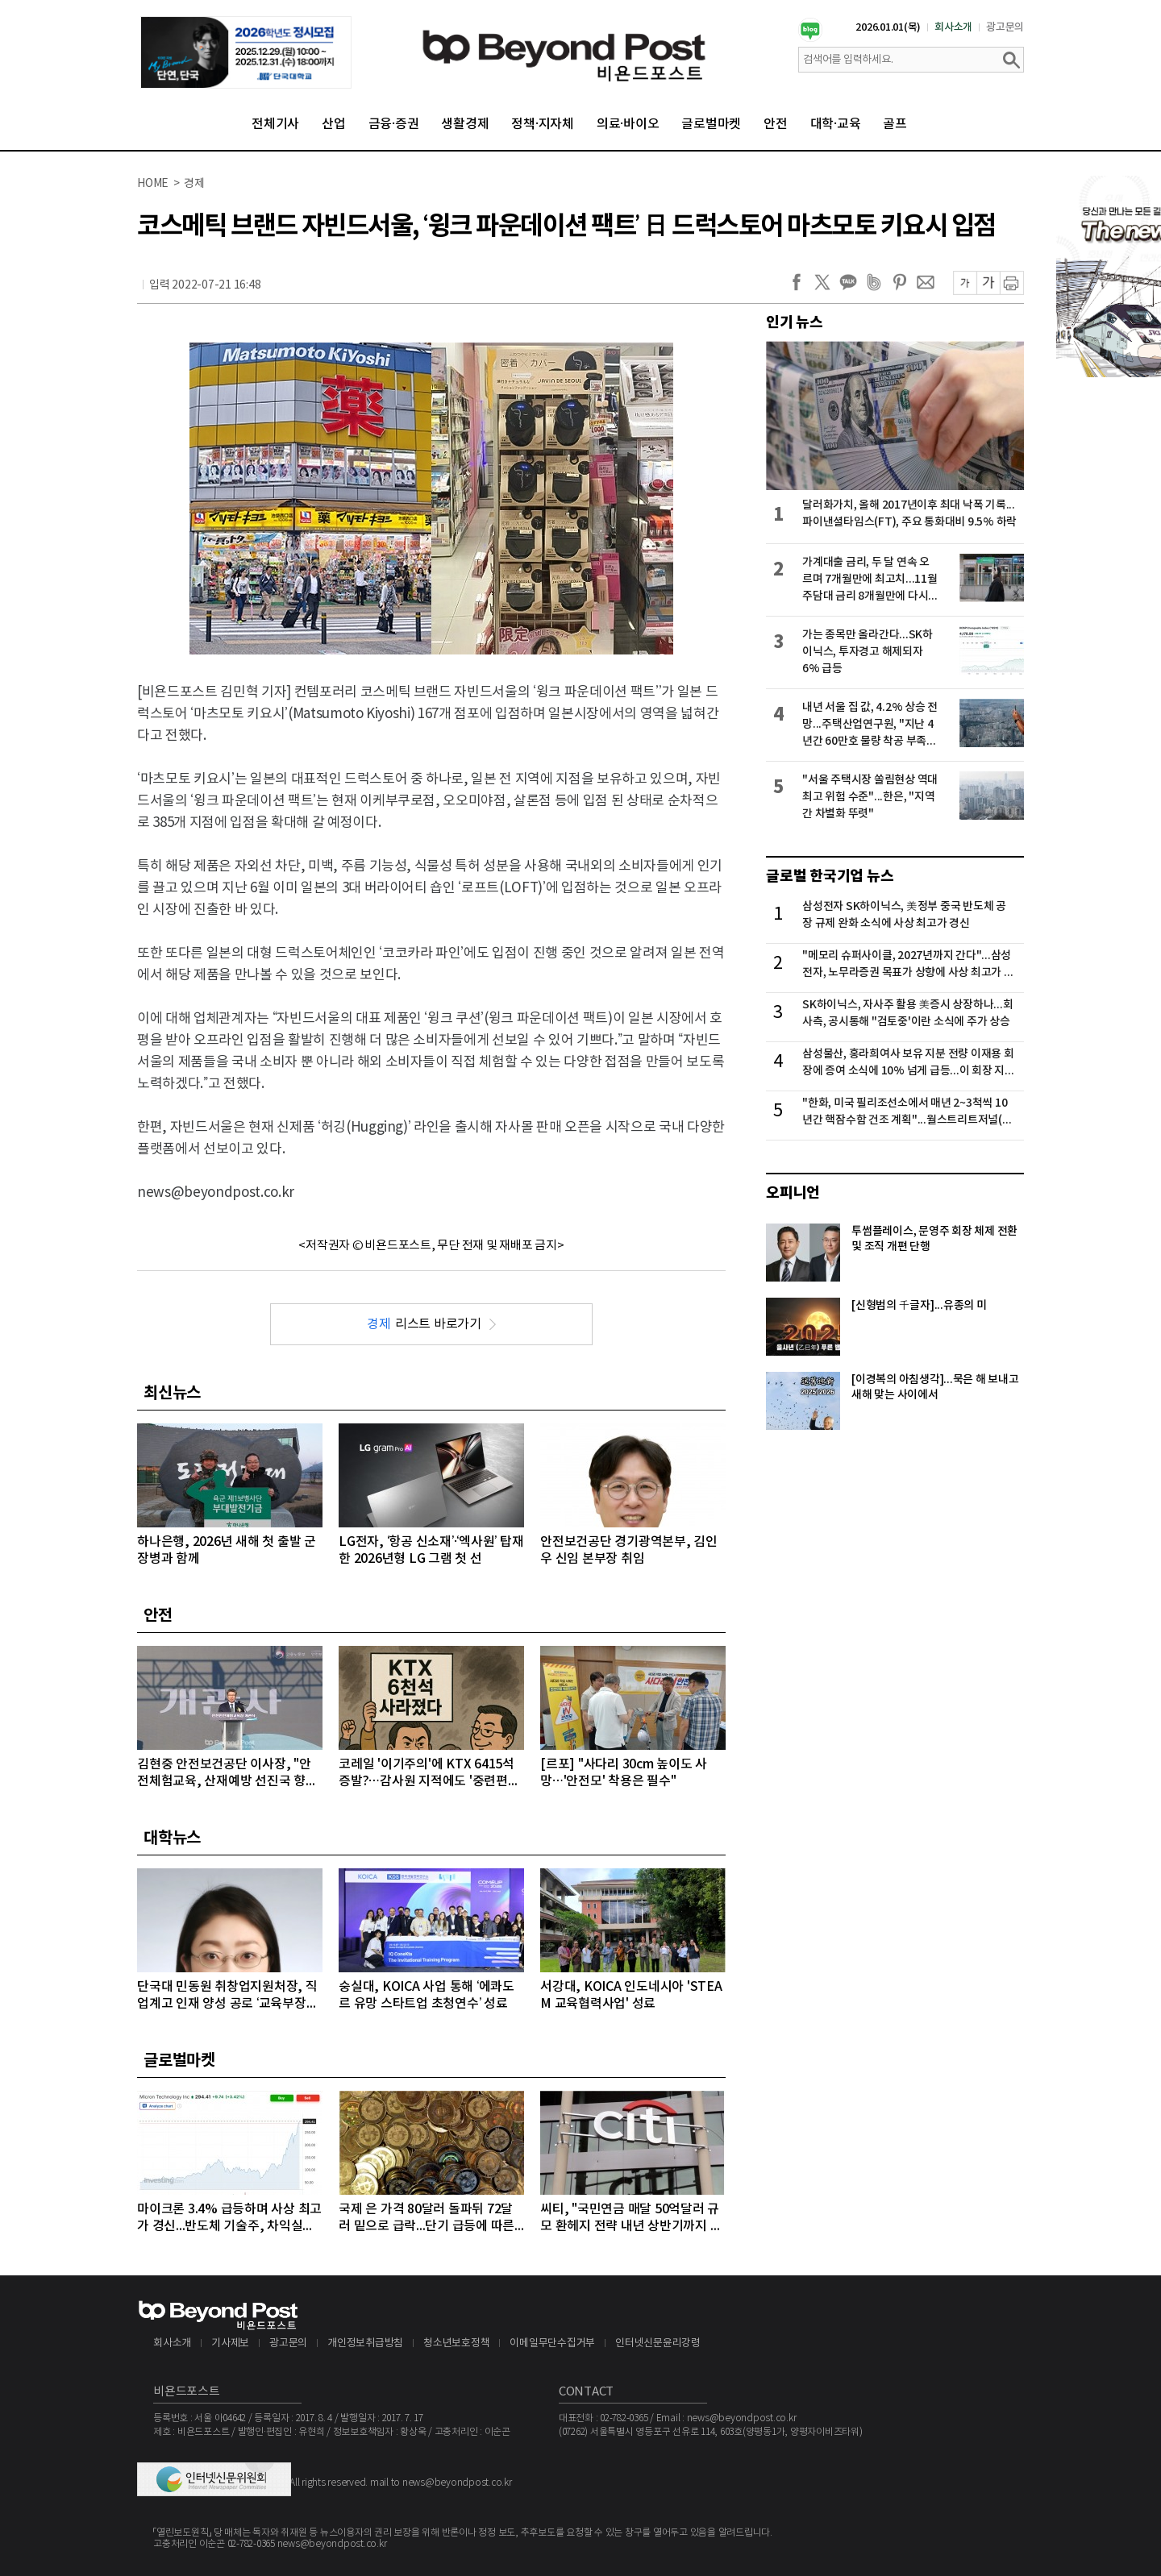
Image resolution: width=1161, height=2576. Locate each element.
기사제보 (230, 2343)
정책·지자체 (542, 124)
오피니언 (793, 1193)
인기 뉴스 (794, 322)
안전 (776, 124)
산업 (334, 124)
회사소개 (953, 27)
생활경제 (465, 124)
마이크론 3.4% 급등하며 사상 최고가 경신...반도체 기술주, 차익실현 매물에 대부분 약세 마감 (229, 2218)
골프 (895, 124)
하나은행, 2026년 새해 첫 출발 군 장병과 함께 (226, 1550)
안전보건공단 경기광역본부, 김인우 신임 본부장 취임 (629, 1550)
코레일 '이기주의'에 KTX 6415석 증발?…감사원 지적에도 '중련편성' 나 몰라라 (430, 1773)
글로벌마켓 (711, 124)
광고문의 (1005, 27)
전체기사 (275, 124)
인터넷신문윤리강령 (658, 2343)
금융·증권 (393, 124)
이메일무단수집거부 (552, 2343)
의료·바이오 (628, 124)
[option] (246, 52)
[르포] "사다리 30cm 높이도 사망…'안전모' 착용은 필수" (623, 1773)
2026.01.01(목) (888, 27)
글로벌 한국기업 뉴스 (829, 876)
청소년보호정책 (456, 2343)
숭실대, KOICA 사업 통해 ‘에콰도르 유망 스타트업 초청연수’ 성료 (426, 1995)
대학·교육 (835, 124)
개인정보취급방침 (365, 2343)
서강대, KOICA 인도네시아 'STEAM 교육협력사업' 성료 (631, 1995)
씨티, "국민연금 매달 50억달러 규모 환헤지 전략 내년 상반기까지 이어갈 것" (631, 2218)
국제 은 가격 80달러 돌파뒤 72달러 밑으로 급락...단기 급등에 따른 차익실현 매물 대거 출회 (426, 2218)
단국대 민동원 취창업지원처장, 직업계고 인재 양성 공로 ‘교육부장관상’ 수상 (227, 1996)
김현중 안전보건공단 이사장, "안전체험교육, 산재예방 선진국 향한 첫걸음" (227, 1773)
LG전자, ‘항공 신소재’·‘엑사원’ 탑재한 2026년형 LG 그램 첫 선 (431, 1550)
